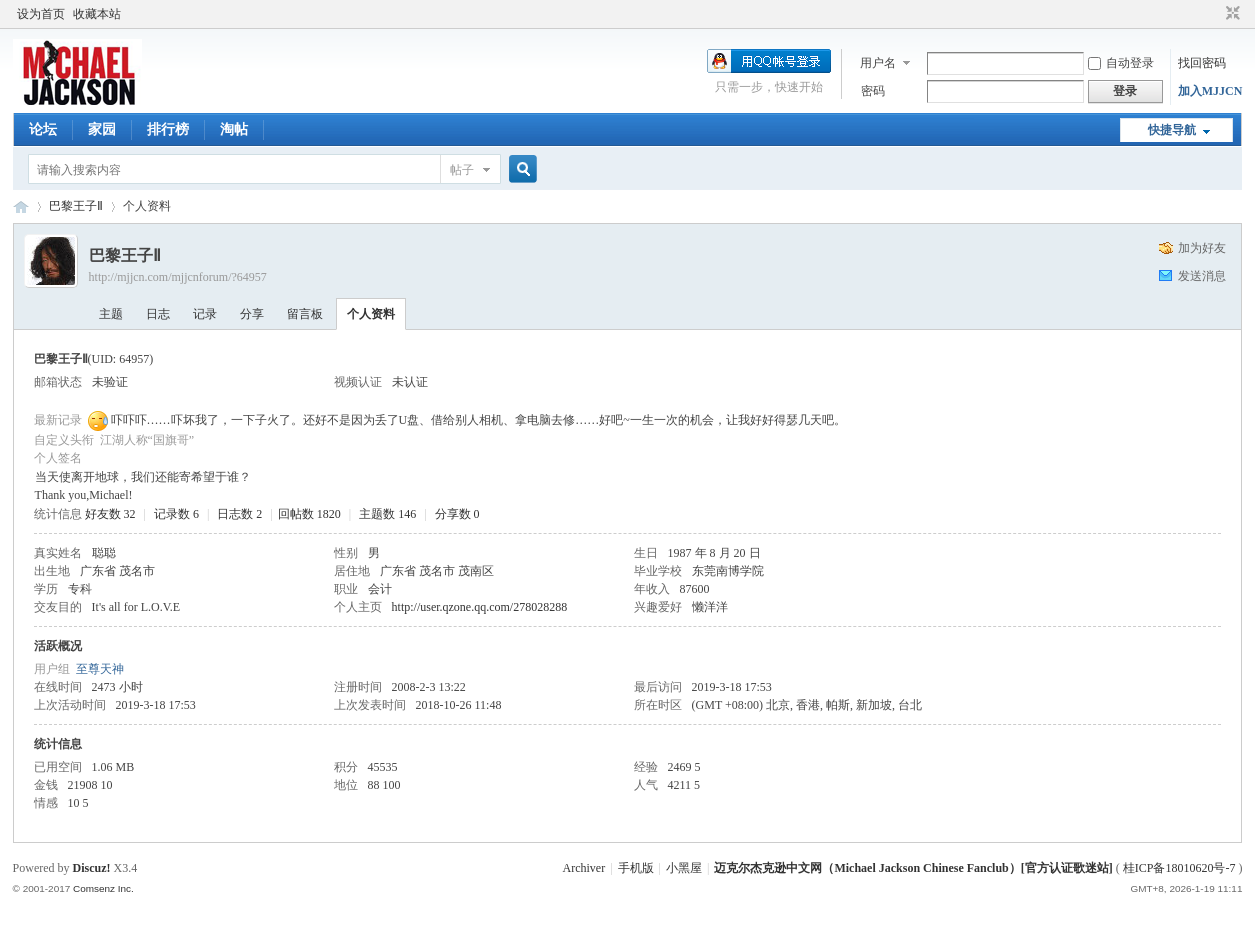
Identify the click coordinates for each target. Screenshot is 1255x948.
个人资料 (371, 314)
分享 (252, 314)
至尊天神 (100, 669)
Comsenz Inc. (103, 888)
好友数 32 (110, 514)
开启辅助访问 (1214, 14)
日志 (158, 314)
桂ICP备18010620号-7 (1179, 868)
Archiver (584, 868)
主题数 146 (387, 514)
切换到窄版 (1230, 14)
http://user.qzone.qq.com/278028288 (480, 607)
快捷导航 (1172, 130)
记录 (205, 314)
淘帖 (234, 129)
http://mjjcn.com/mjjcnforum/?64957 (178, 277)
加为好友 (1202, 248)
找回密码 (1202, 63)
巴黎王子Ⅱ (76, 206)
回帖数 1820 (309, 514)
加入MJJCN (1210, 91)
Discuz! (92, 868)
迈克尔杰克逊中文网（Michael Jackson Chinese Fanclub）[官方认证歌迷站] (913, 868)
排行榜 (168, 129)
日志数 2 (239, 514)
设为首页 (41, 14)
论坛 (43, 129)
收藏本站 (97, 14)
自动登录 (1121, 63)
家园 (102, 129)
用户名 (878, 63)
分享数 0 (457, 514)
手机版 (636, 868)
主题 (111, 314)
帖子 (462, 170)
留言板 (305, 314)
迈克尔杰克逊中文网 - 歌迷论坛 (21, 206)
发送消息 (1202, 276)
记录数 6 (176, 514)
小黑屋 (684, 868)
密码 (873, 91)
